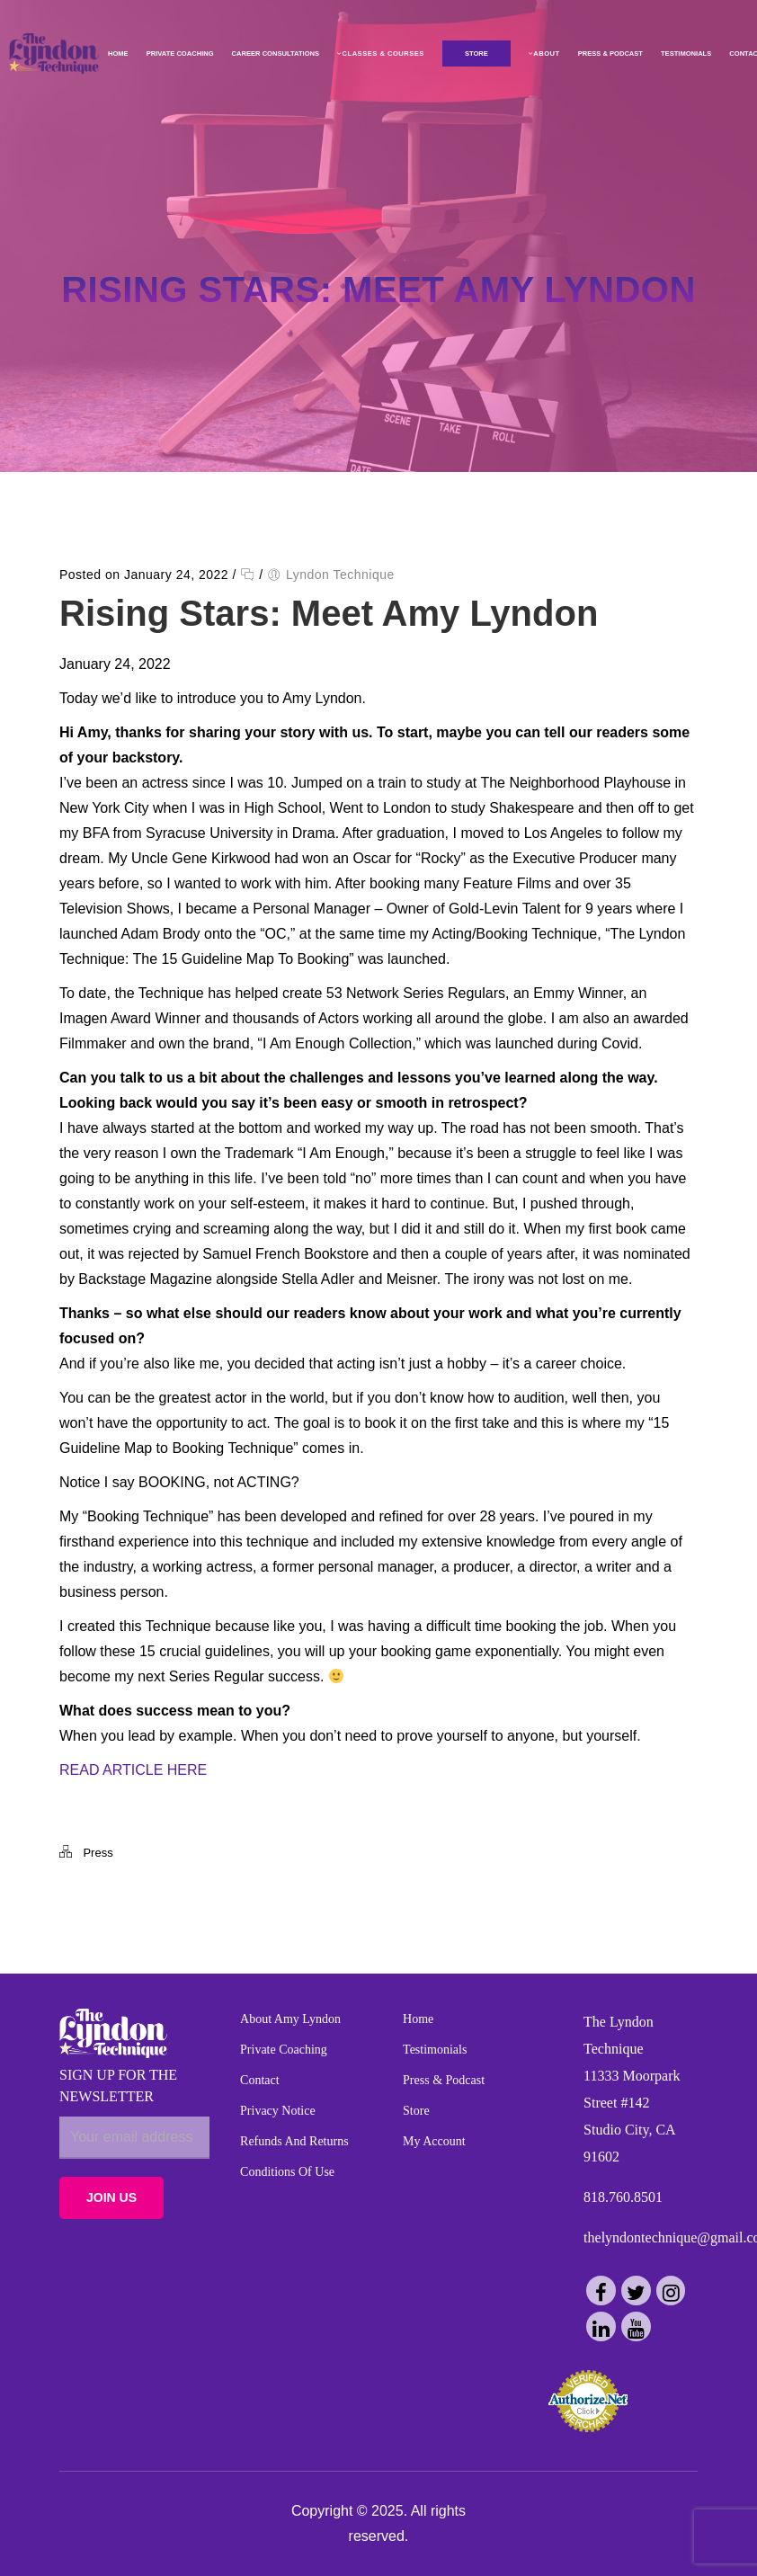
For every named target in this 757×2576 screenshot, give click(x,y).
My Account (434, 2141)
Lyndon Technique (340, 574)
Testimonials (683, 53)
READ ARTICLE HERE (133, 1770)
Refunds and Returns (294, 2141)
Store (416, 2110)
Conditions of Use (287, 2172)
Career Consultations (272, 53)
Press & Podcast (607, 53)
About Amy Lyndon (290, 2019)
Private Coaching (177, 53)
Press (97, 1852)
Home (115, 53)
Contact (260, 2080)
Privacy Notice (278, 2110)
